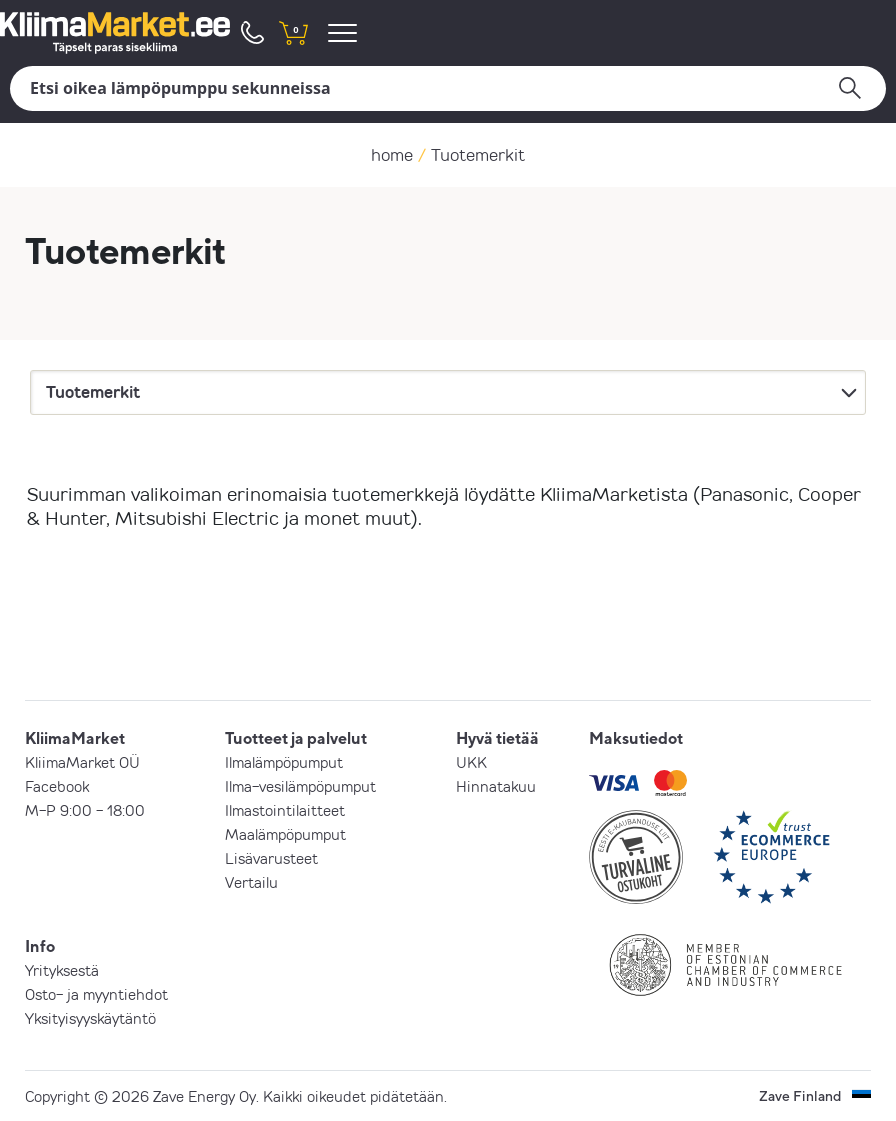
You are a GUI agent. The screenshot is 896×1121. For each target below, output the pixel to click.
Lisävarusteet (271, 858)
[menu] (345, 32)
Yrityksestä (62, 970)
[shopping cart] (293, 32)
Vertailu (251, 882)
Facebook (57, 786)
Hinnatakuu (496, 786)
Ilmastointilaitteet (285, 810)
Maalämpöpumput (285, 834)
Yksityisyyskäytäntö (90, 1018)
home (392, 154)
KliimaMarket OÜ (82, 762)
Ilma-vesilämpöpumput (300, 786)
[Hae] (448, 88)
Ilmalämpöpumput (284, 762)
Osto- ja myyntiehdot (96, 994)
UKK (471, 762)
